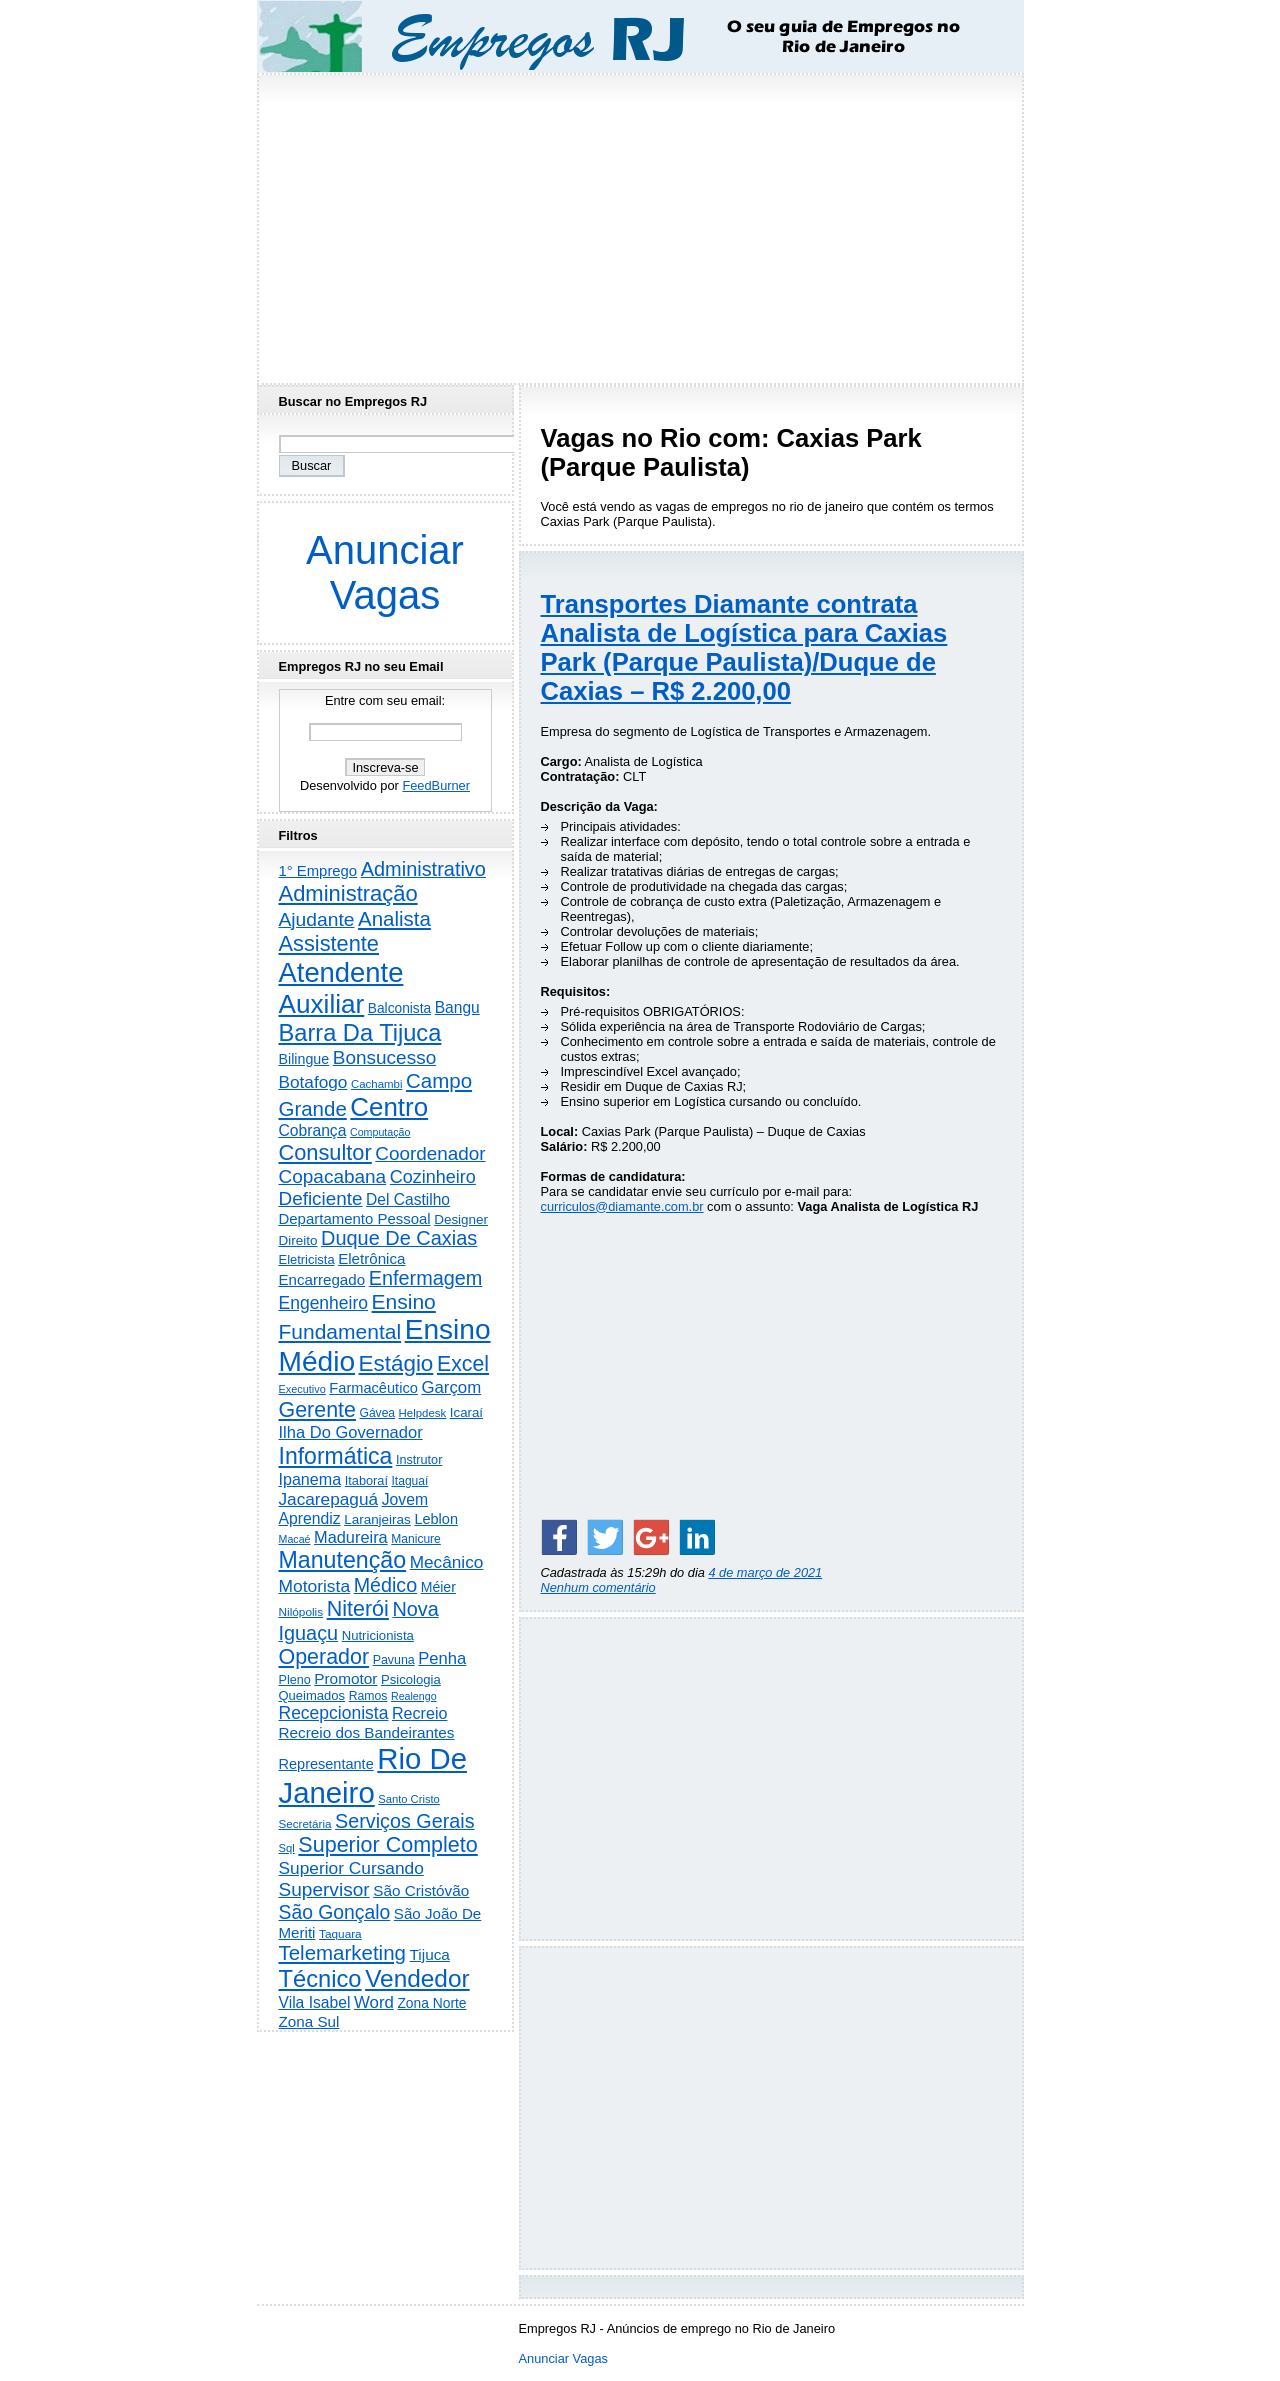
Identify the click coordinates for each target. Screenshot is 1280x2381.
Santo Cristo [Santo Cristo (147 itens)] (409, 1799)
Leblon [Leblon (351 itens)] (436, 1519)
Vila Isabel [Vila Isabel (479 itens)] (315, 2002)
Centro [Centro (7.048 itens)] (389, 1107)
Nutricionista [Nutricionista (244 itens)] (378, 1635)
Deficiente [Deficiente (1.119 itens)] (321, 1198)
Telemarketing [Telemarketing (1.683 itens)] (342, 1952)
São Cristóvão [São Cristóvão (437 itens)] (421, 1890)
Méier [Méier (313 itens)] (438, 1587)
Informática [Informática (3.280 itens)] (336, 1456)
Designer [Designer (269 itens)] (461, 1219)
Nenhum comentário (598, 1587)
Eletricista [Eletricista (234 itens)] (307, 1259)
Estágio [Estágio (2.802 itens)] (396, 1363)
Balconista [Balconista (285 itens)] (399, 1008)
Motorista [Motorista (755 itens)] (315, 1586)
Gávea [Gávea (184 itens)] (378, 1413)
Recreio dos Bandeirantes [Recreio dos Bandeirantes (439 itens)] (367, 1732)
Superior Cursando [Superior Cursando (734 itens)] (351, 1868)
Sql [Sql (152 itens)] (287, 1848)
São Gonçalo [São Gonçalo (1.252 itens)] (335, 1912)
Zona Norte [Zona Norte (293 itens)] (431, 2003)
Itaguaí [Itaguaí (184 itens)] (410, 1481)
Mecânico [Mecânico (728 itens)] (447, 1562)
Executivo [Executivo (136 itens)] (302, 1389)
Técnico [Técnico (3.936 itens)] (320, 1979)
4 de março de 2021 (765, 1572)
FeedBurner (436, 785)
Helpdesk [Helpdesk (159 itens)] (423, 1413)
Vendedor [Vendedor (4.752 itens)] (417, 1978)
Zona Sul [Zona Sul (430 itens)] (309, 2021)
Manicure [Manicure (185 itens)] (416, 1539)
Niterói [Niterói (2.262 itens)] (358, 1609)
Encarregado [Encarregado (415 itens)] (322, 1279)
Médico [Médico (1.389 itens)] (385, 1585)
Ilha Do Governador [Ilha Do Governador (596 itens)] (351, 1432)
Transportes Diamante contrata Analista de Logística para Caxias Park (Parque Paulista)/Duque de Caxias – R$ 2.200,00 (744, 647)
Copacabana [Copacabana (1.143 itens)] (333, 1176)
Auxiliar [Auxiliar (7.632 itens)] (322, 1004)
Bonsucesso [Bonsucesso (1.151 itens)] (384, 1057)
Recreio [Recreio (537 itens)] (419, 1713)
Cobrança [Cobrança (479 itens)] (313, 1130)
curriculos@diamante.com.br (622, 1206)
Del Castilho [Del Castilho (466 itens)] (408, 1199)
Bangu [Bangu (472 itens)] (457, 1007)
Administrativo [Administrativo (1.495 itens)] (423, 869)
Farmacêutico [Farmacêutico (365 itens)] (373, 1388)
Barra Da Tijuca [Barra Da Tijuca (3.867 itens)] (360, 1033)
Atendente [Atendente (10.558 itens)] (341, 972)
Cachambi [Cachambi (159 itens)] (377, 1084)
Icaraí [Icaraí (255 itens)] (466, 1412)
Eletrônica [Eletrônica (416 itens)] (371, 1258)
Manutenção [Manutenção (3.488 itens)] (343, 1560)
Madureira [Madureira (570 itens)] (351, 1537)
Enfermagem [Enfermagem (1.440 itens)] (426, 1278)
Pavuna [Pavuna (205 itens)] (394, 1660)
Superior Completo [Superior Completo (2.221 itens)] (387, 1845)
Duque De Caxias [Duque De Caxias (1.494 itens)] (399, 1238)
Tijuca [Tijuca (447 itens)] (429, 1954)
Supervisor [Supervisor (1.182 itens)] (324, 1889)
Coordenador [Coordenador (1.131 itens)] (430, 1153)
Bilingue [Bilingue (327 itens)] (304, 1059)
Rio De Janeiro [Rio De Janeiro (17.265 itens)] (373, 1775)
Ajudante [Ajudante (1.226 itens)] (317, 919)
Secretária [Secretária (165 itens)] (305, 1823)
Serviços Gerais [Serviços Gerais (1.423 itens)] (405, 1821)
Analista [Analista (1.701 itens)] (394, 918)
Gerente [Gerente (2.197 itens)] (317, 1410)
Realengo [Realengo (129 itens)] (414, 1696)
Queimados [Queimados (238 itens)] (312, 1695)
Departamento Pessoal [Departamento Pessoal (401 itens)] (355, 1218)
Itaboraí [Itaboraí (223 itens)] (366, 1480)
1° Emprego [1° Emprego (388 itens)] (318, 871)
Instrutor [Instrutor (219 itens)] (419, 1460)
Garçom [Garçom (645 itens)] (451, 1387)
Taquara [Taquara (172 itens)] (340, 1934)
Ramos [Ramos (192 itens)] (368, 1696)
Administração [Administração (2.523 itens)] (348, 893)
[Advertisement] (640, 223)
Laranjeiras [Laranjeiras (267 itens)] (377, 1519)
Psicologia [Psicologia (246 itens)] (411, 1679)
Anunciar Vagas (385, 572)
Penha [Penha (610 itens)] (442, 1658)
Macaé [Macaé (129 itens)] (295, 1539)
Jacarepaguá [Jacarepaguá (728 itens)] (329, 1499)
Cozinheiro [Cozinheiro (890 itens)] (433, 1177)
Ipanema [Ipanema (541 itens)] (310, 1479)
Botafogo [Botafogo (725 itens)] (313, 1082)
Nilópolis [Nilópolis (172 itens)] (301, 1612)
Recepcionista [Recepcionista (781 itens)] (334, 1713)
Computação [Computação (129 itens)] (380, 1132)
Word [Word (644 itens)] (374, 2002)
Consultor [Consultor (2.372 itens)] (325, 1152)
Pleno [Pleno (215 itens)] (295, 1680)
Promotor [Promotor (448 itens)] (345, 1678)
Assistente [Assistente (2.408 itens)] (329, 943)
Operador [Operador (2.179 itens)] (324, 1657)
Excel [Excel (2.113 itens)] (463, 1364)
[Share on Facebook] (559, 1537)
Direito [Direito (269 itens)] (298, 1240)
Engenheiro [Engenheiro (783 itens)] (324, 1303)
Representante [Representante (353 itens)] (326, 1764)
